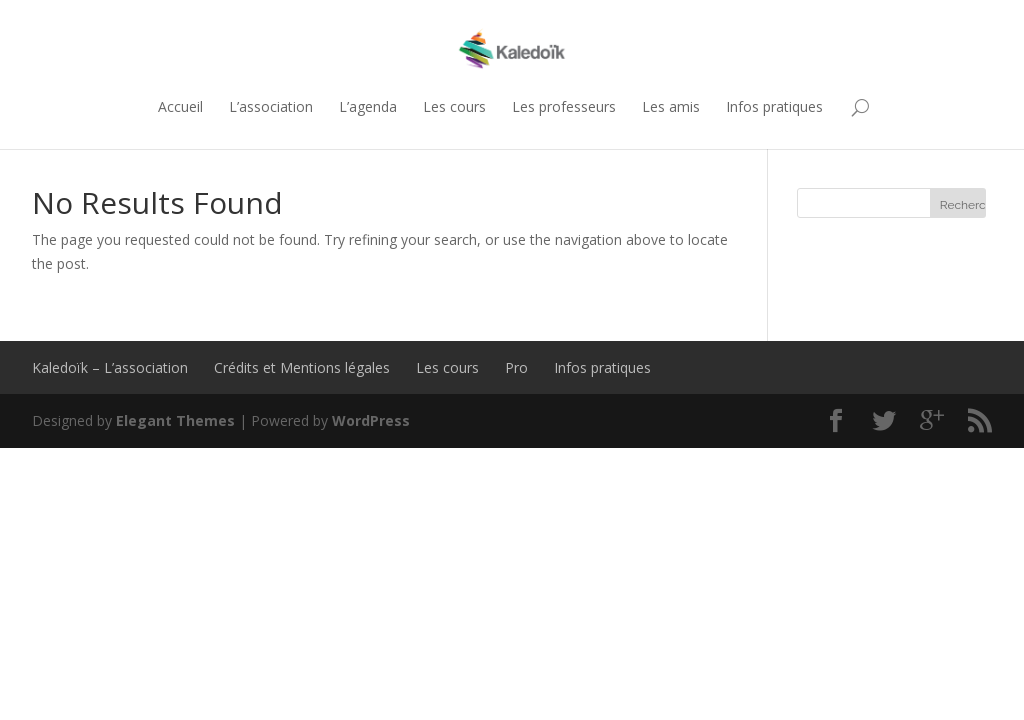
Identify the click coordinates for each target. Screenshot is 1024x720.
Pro (516, 367)
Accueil (180, 106)
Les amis (671, 106)
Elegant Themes (175, 420)
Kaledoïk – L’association (110, 367)
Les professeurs (564, 106)
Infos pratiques (774, 106)
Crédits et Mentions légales (302, 367)
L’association (271, 106)
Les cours (454, 106)
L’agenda (368, 106)
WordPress (371, 420)
